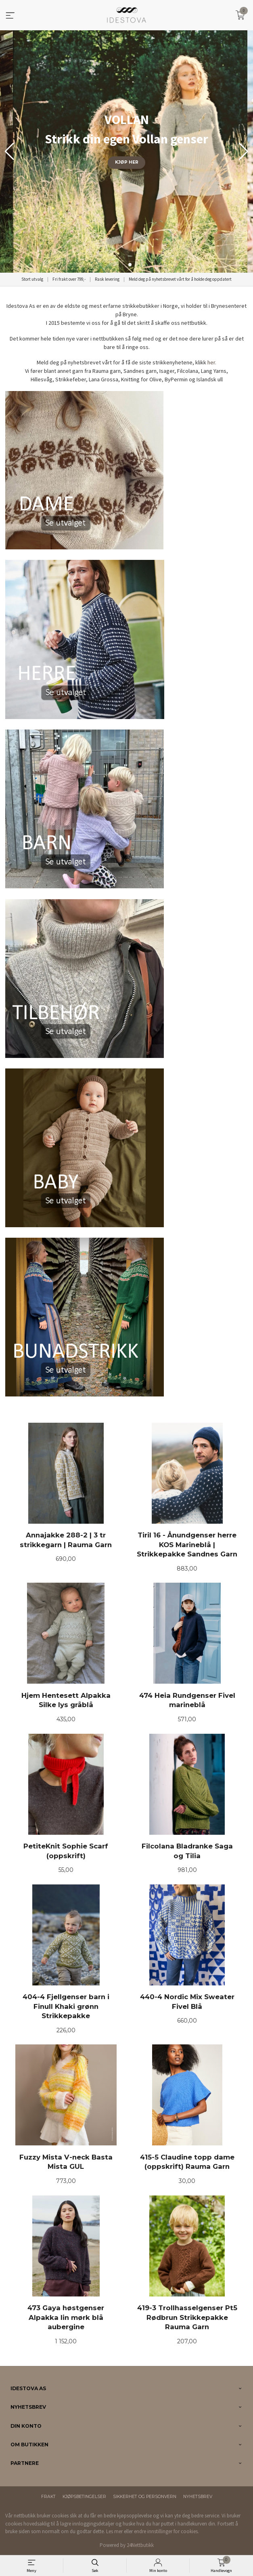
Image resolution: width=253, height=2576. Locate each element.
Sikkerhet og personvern (144, 2496)
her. (211, 362)
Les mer (114, 2531)
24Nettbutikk (140, 2545)
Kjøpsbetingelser (84, 2496)
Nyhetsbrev (197, 2496)
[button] (243, 151)
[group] (126, 151)
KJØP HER (126, 162)
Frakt (48, 2496)
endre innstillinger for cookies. (166, 2531)
